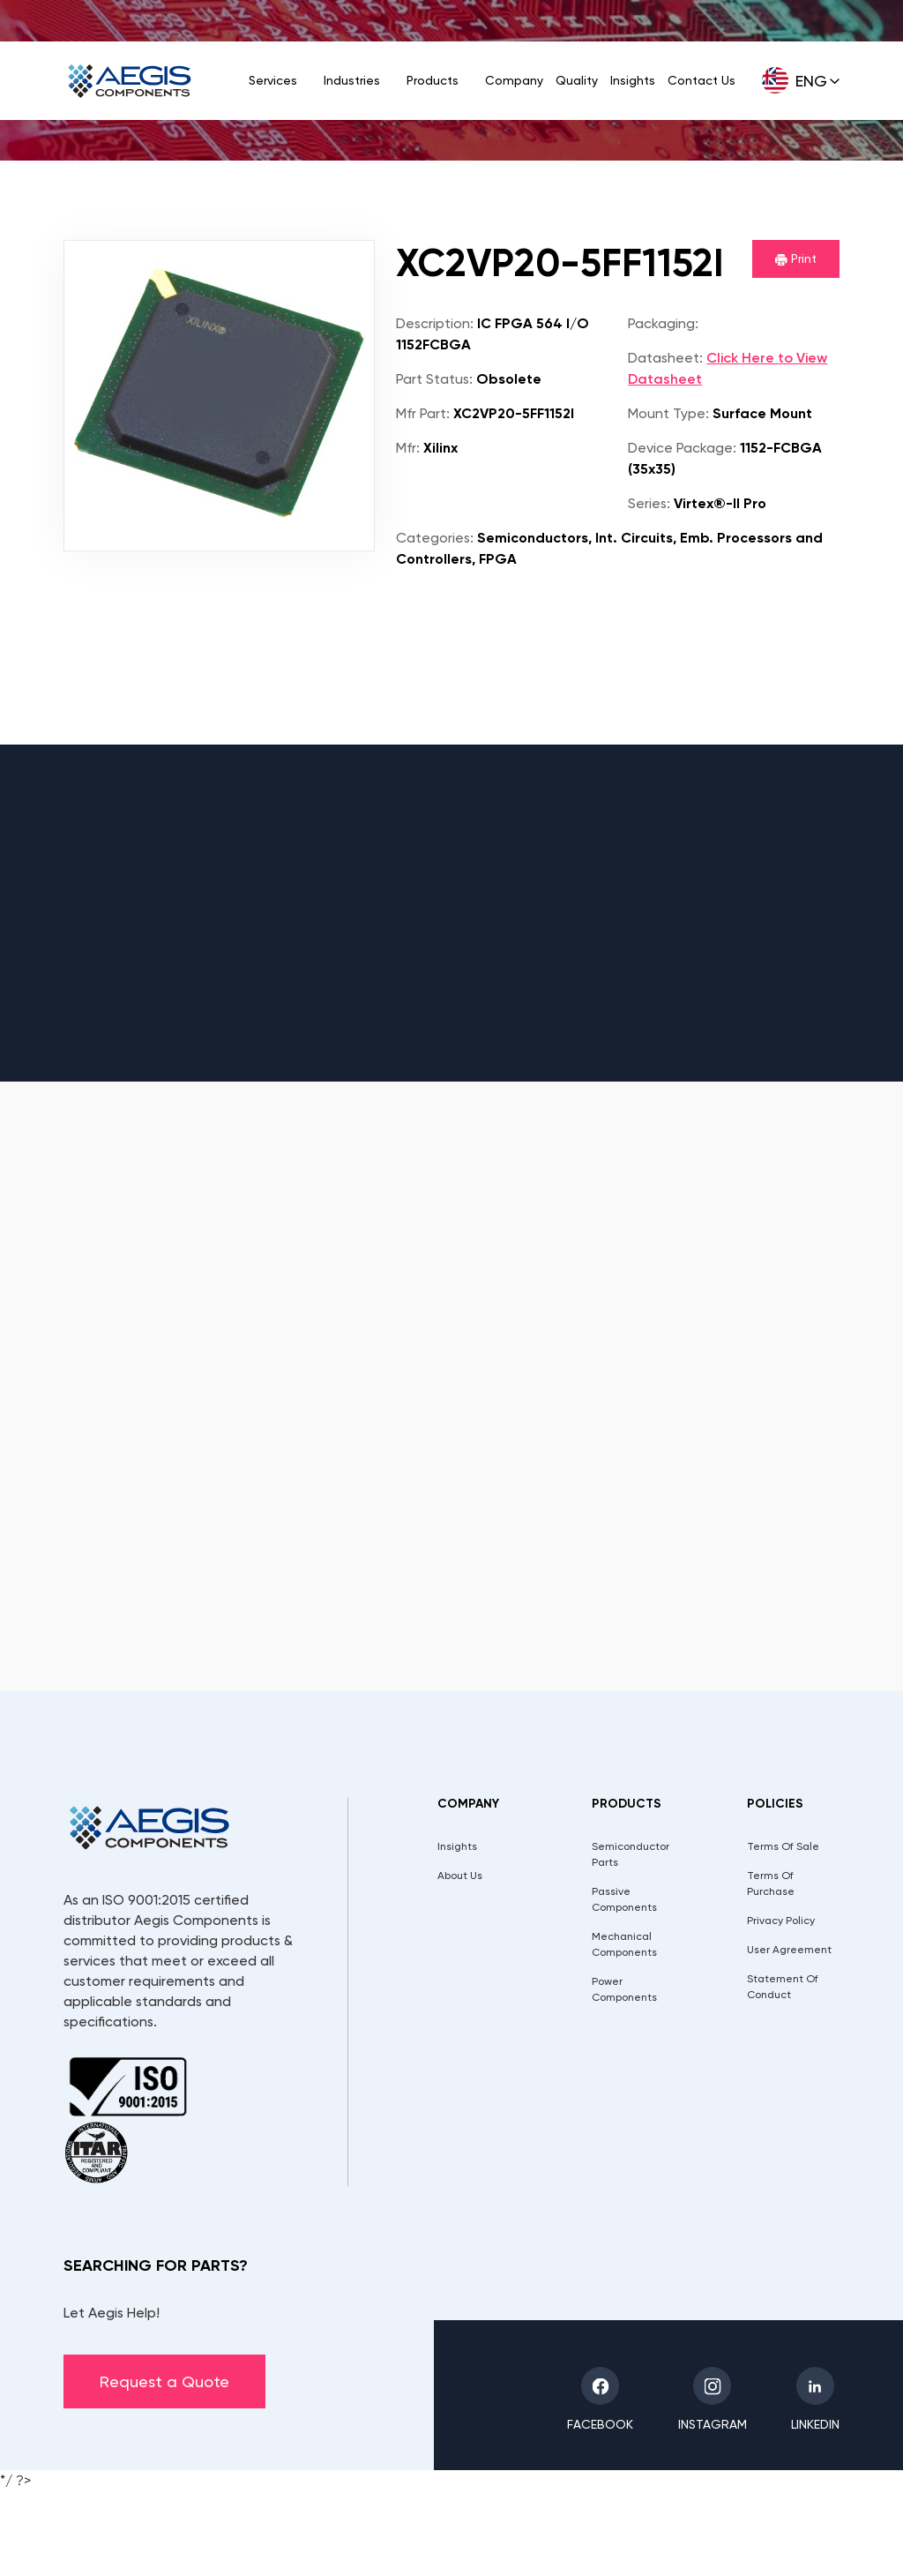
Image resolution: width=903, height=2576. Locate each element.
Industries (352, 80)
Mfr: (408, 447)
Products (433, 80)
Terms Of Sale (783, 1846)
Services (273, 80)
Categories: (435, 537)
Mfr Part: (423, 413)
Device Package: (682, 447)
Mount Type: (668, 413)
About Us (459, 1875)
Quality (577, 80)
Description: (435, 323)
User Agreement (789, 1949)
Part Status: (434, 379)
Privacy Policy (781, 1920)
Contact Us (701, 80)
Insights (632, 80)
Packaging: (663, 323)
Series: (649, 503)
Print (796, 258)
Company (514, 80)
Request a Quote (164, 2381)
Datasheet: (665, 357)
